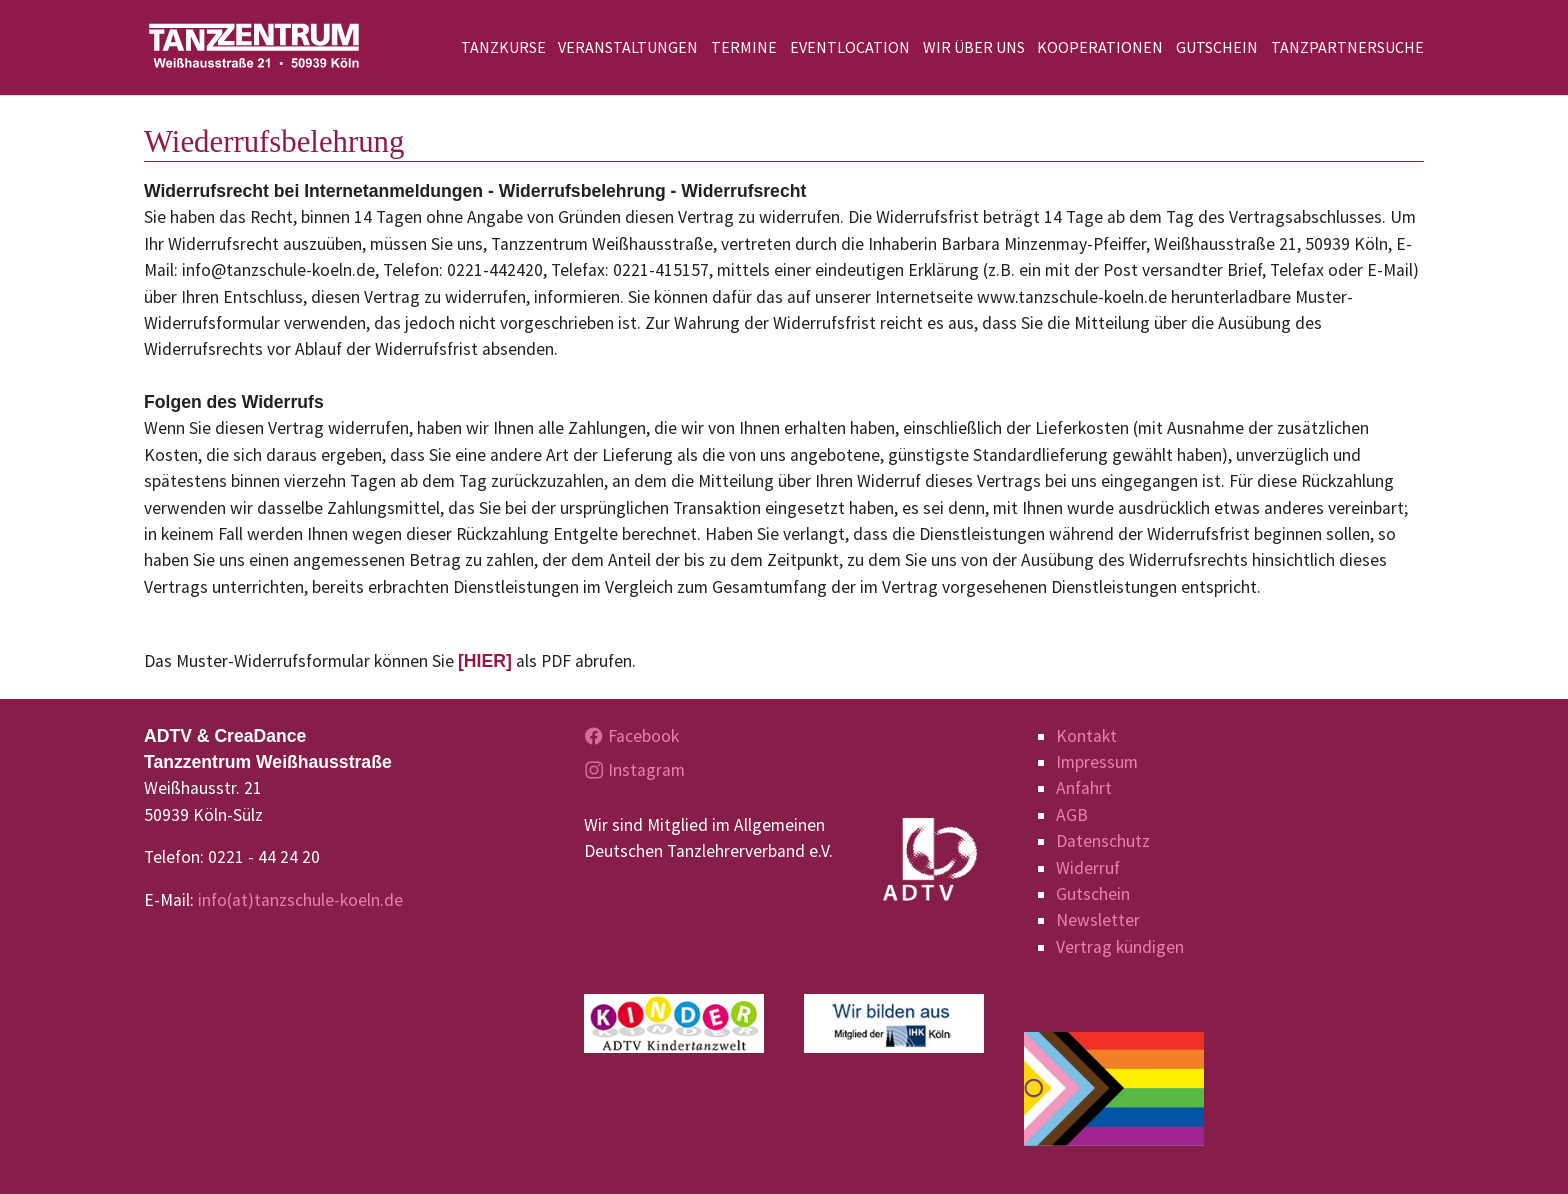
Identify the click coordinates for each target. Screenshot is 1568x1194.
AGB (1072, 815)
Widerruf (1088, 868)
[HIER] (485, 661)
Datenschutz (1103, 841)
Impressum (1097, 762)
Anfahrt (1084, 788)
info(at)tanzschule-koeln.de (300, 900)
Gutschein (1093, 894)
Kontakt (1086, 736)
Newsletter (1098, 920)
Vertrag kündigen (1120, 947)
